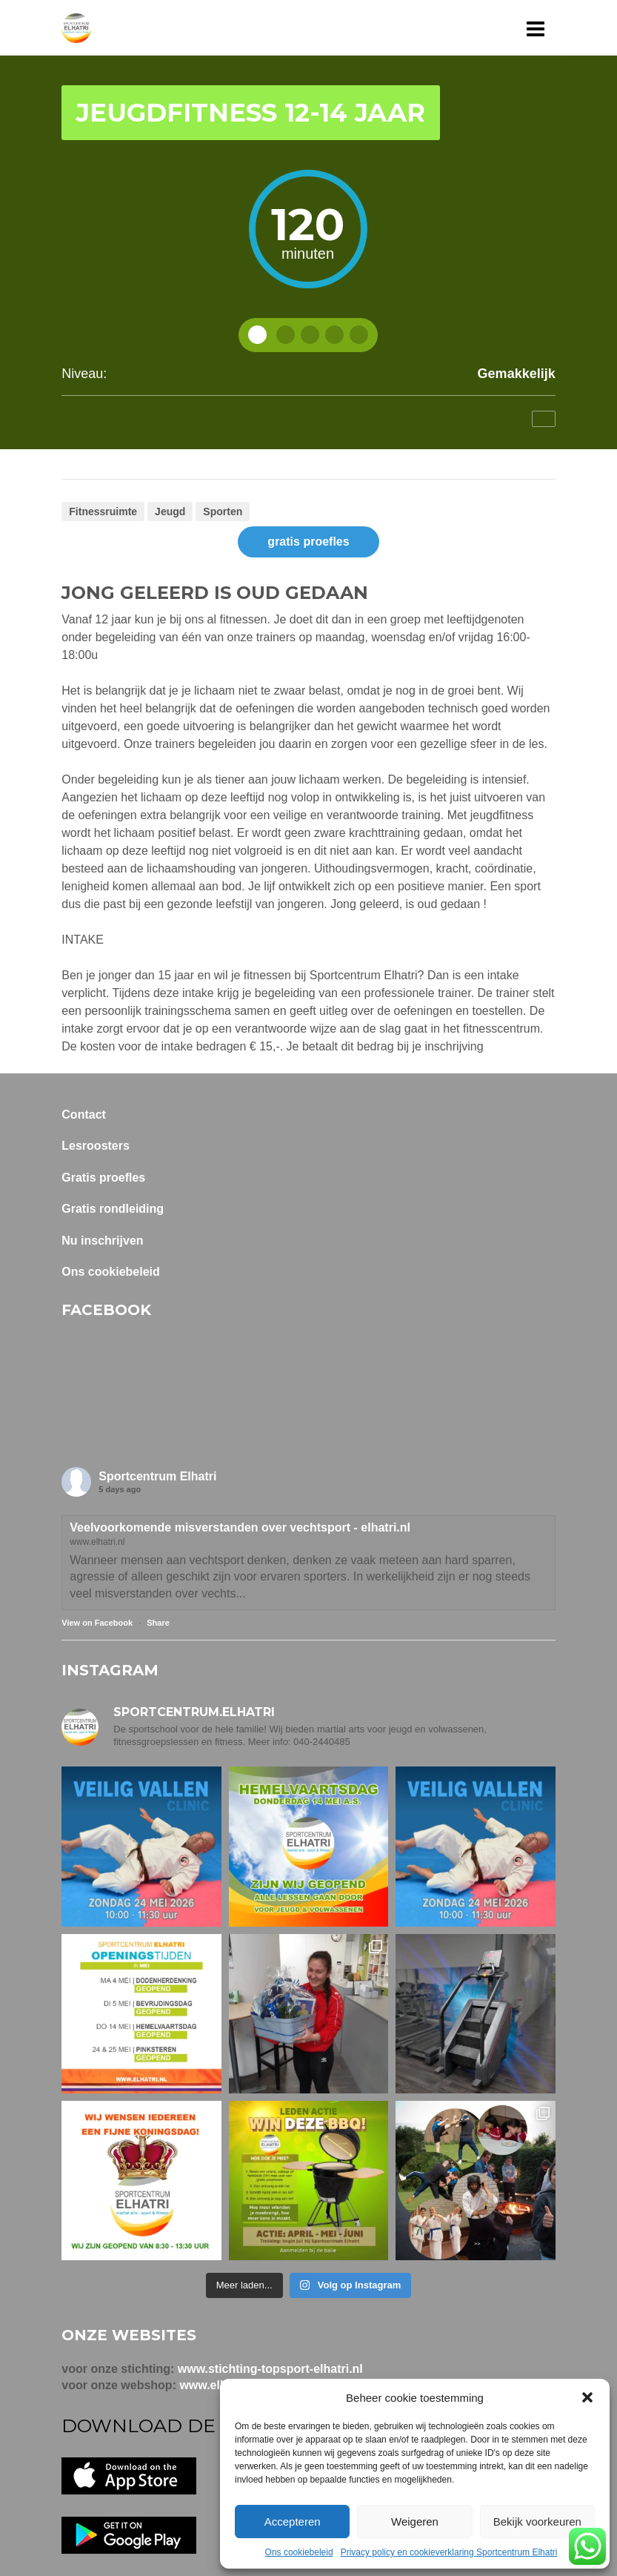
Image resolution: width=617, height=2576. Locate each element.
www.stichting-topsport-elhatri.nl (270, 2369)
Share (158, 1622)
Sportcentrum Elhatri (157, 1476)
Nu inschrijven (102, 1240)
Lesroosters (95, 1145)
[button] (587, 2397)
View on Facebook (97, 1622)
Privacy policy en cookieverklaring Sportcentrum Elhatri (449, 2552)
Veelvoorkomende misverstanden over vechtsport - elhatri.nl (240, 1527)
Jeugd (170, 511)
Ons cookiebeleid (299, 2552)
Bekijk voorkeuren (537, 2521)
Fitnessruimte (103, 511)
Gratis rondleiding (112, 1208)
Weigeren (414, 2521)
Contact (83, 1114)
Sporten (222, 511)
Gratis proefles (103, 1177)
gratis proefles (308, 541)
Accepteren (292, 2521)
